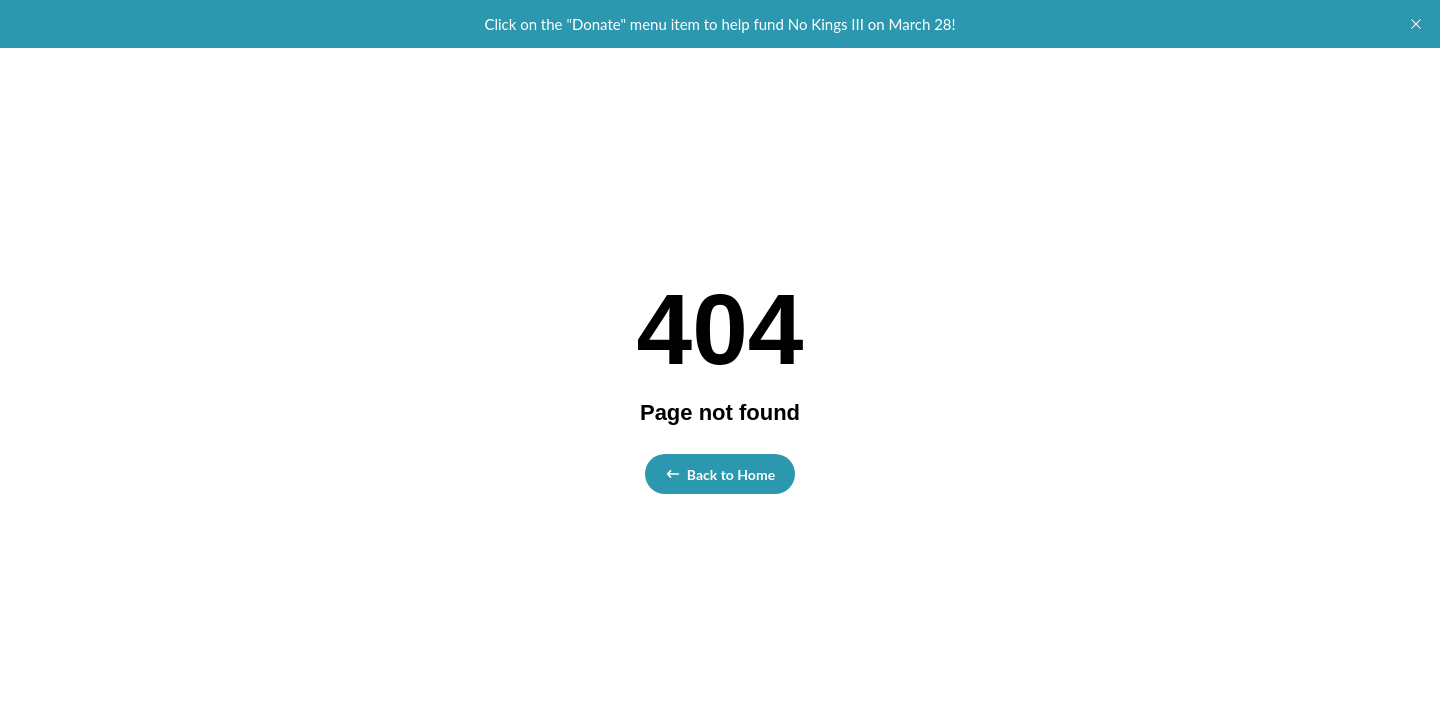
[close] (1416, 24)
